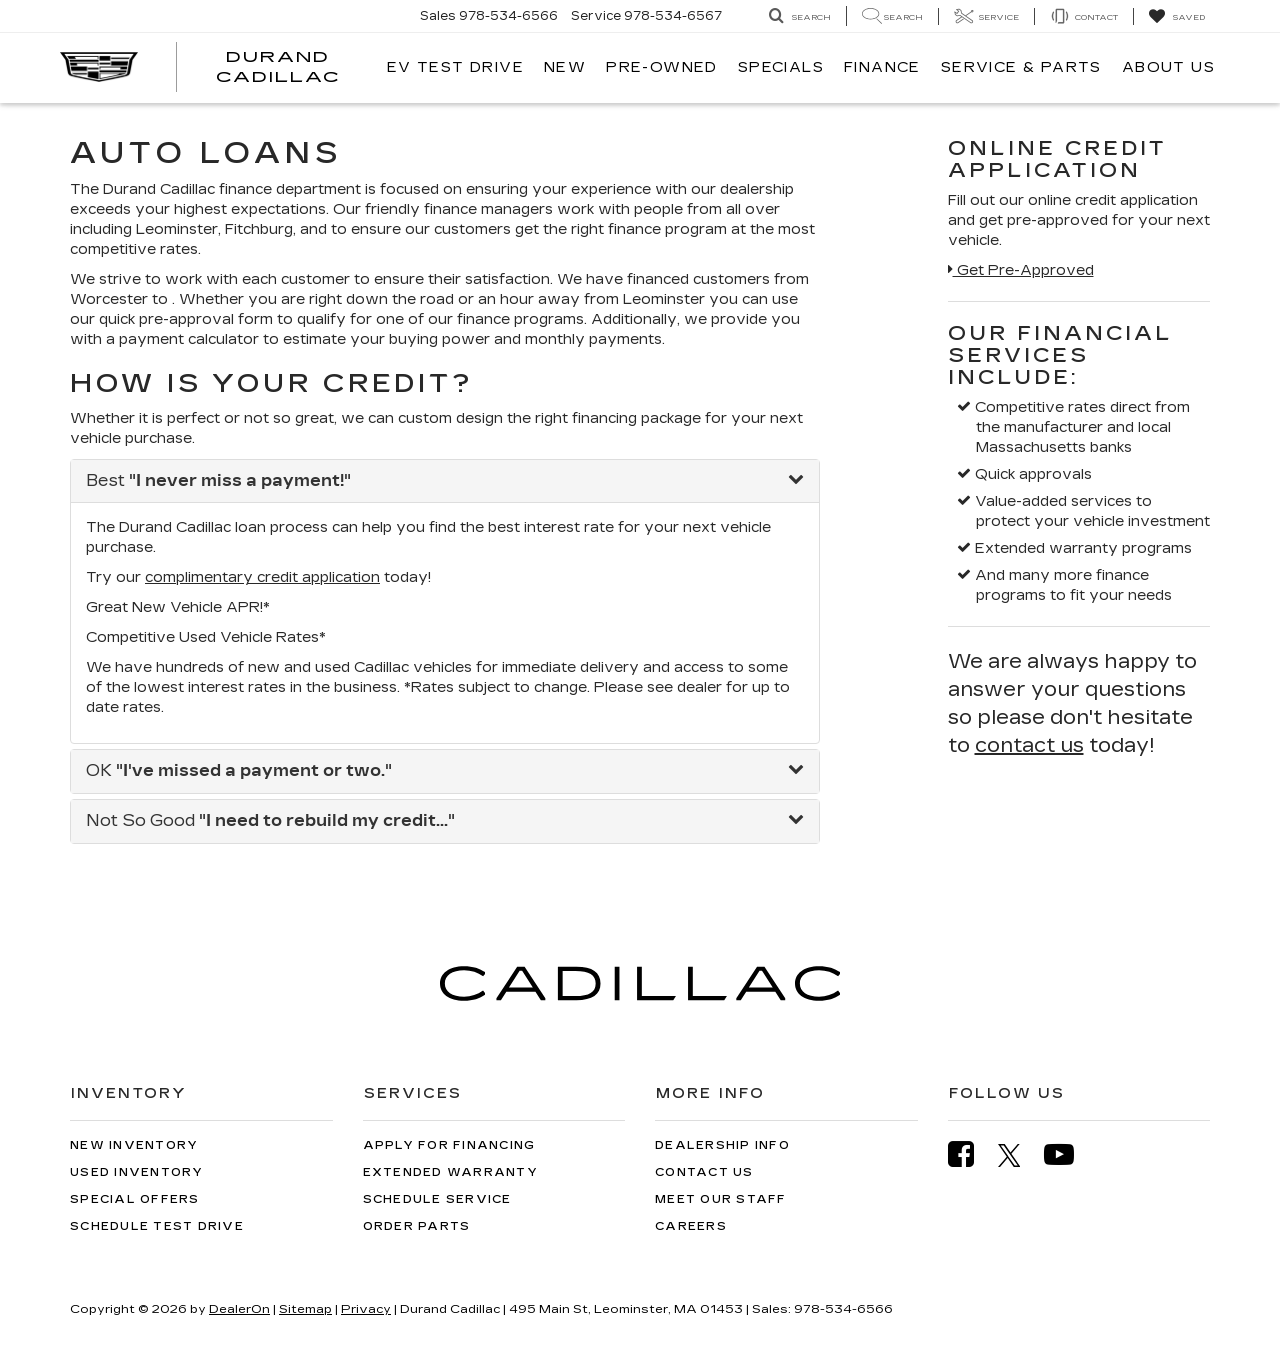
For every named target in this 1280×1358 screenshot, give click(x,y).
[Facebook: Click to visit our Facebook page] (971, 1154)
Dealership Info (722, 1145)
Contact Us (704, 1172)
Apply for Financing (449, 1145)
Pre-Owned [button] (662, 67)
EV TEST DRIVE (455, 67)
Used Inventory (137, 1172)
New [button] (565, 67)
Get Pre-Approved (1021, 270)
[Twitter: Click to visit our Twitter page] (1019, 1155)
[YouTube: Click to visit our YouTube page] (1069, 1154)
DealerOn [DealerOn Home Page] (239, 1309)
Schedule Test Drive (157, 1226)
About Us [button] (1168, 67)
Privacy (366, 1309)
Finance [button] (882, 67)
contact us (1029, 745)
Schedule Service (437, 1199)
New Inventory (134, 1145)
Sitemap (305, 1309)
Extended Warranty (450, 1172)
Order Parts (417, 1226)
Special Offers (135, 1199)
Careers (691, 1226)
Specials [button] (781, 67)
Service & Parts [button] (1021, 67)
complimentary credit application (262, 577)
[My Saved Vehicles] (1176, 17)
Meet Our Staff (721, 1199)
